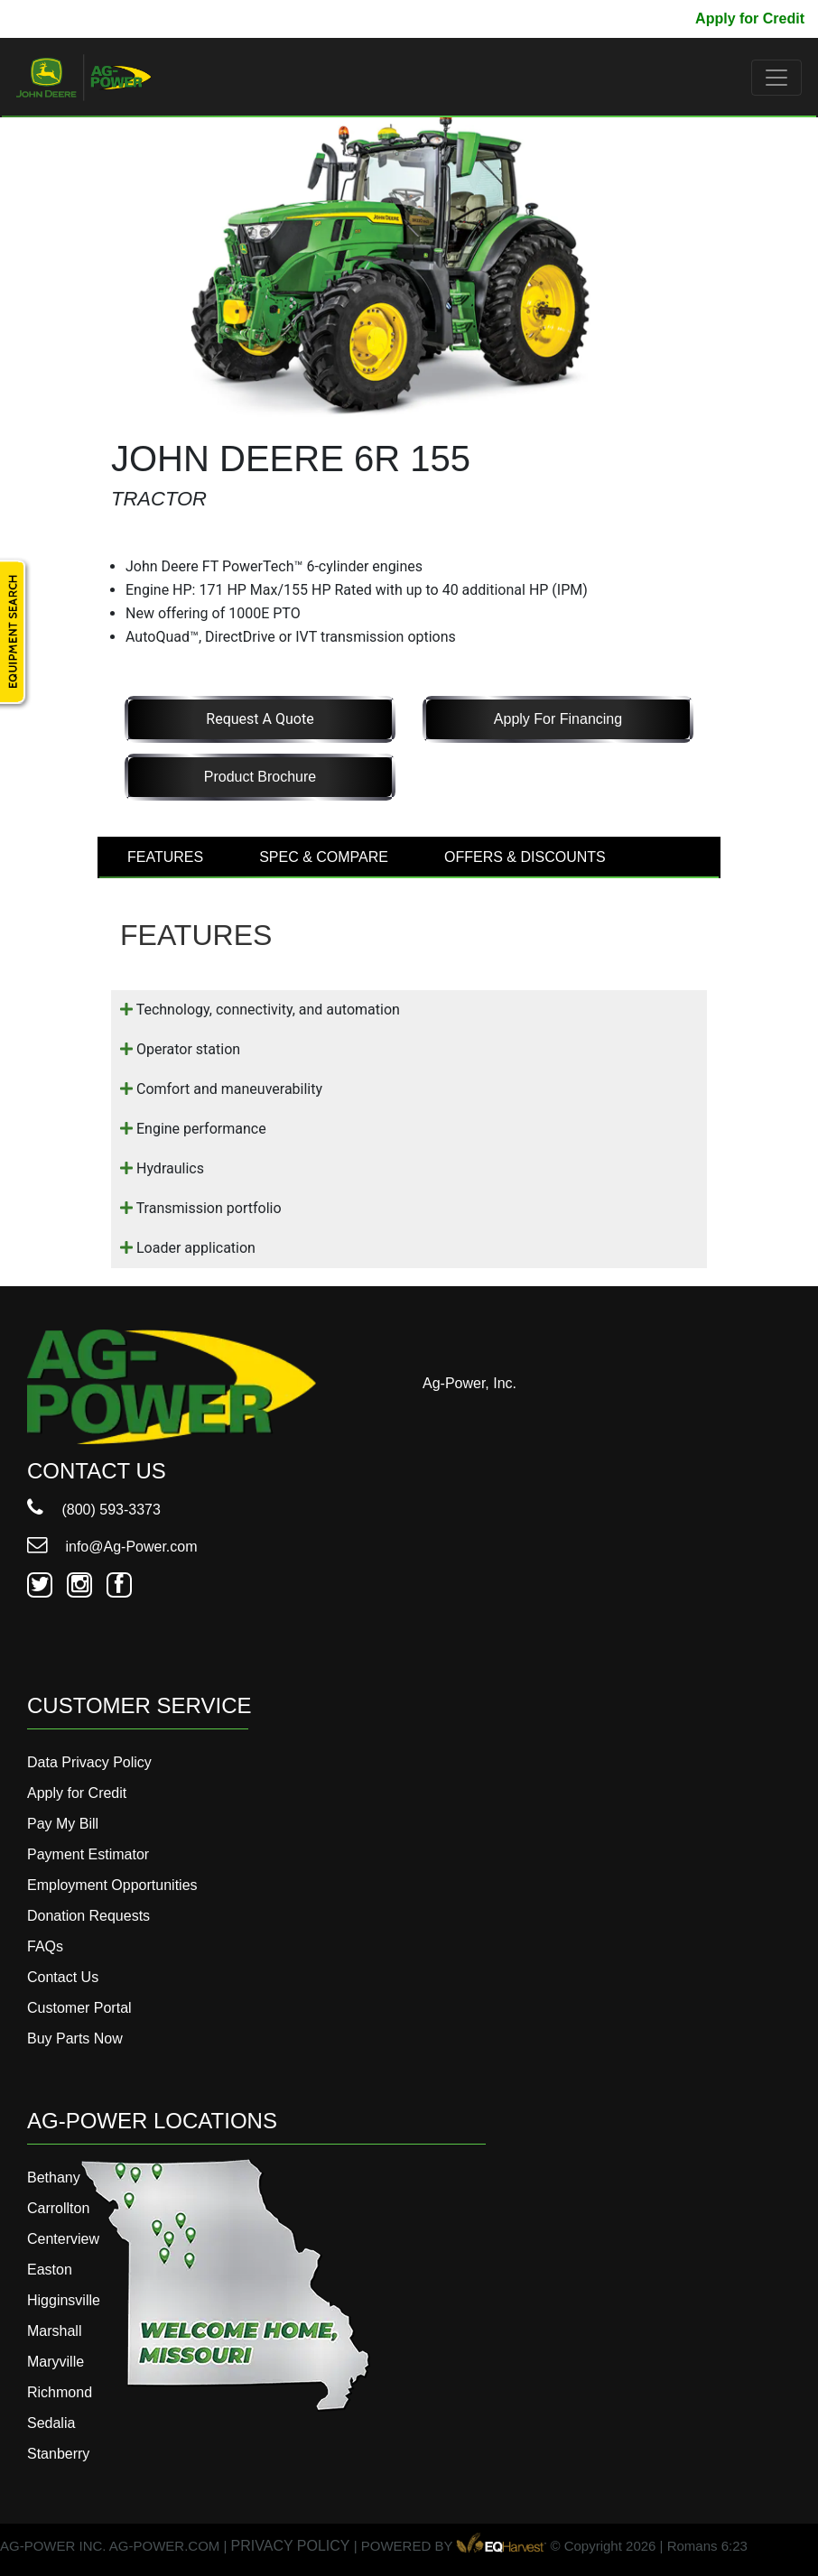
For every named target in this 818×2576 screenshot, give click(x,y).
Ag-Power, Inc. (469, 1383)
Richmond (59, 2392)
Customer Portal (79, 2007)
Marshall (54, 2331)
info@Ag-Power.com (112, 1546)
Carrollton (58, 2208)
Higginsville (63, 2300)
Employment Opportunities (112, 1885)
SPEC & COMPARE (323, 857)
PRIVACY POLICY (290, 2545)
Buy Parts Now (75, 2038)
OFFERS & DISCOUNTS (525, 857)
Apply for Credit (749, 18)
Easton (49, 2269)
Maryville (55, 2361)
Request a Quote (259, 718)
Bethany (53, 2177)
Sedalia (51, 2423)
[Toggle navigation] (776, 78)
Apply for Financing (558, 719)
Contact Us (62, 1977)
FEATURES (165, 857)
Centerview (63, 2239)
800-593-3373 (68, 18)
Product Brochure (260, 776)
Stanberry (58, 2453)
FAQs (45, 1946)
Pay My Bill (643, 18)
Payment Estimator (88, 1854)
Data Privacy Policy (89, 1762)
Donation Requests (88, 1915)
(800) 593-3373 (94, 1509)
